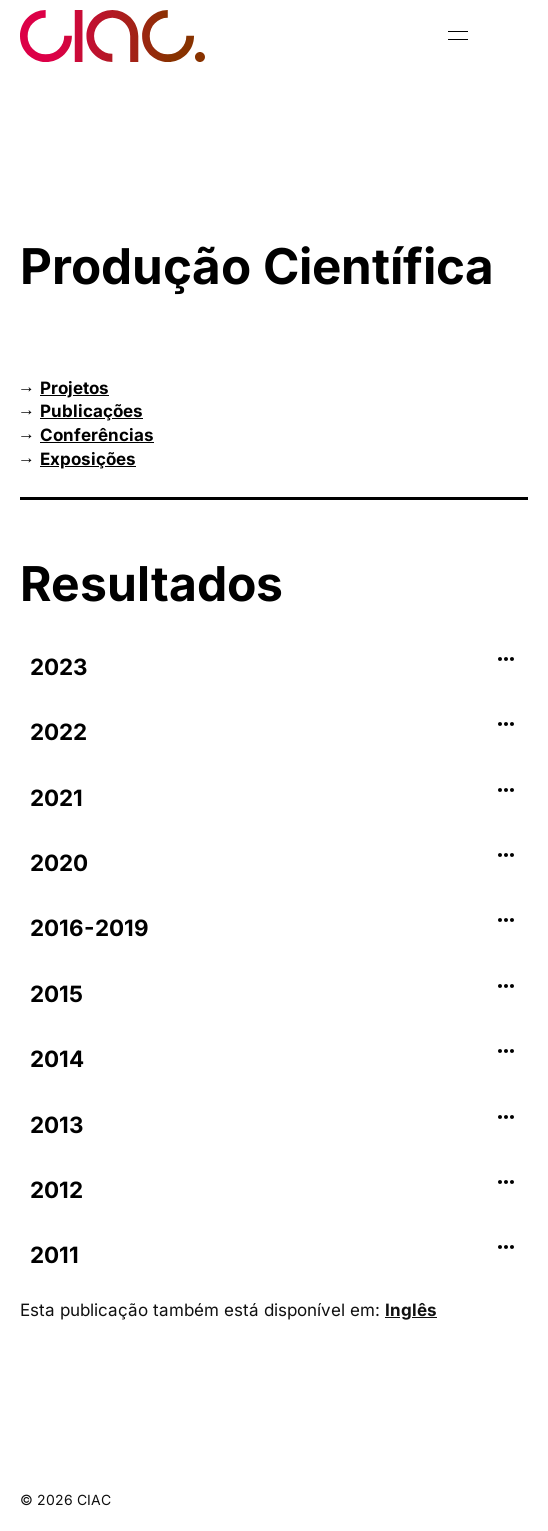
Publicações (91, 411)
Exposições (88, 459)
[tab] (274, 667)
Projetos (74, 388)
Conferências (97, 435)
